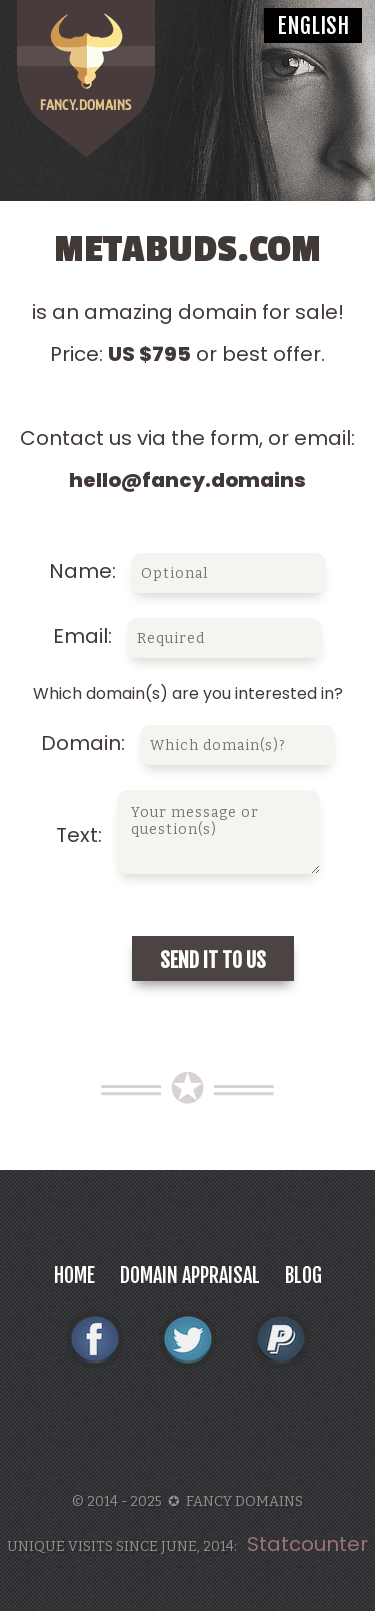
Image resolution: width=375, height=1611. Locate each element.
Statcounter (307, 1544)
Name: (187, 571)
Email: (187, 636)
